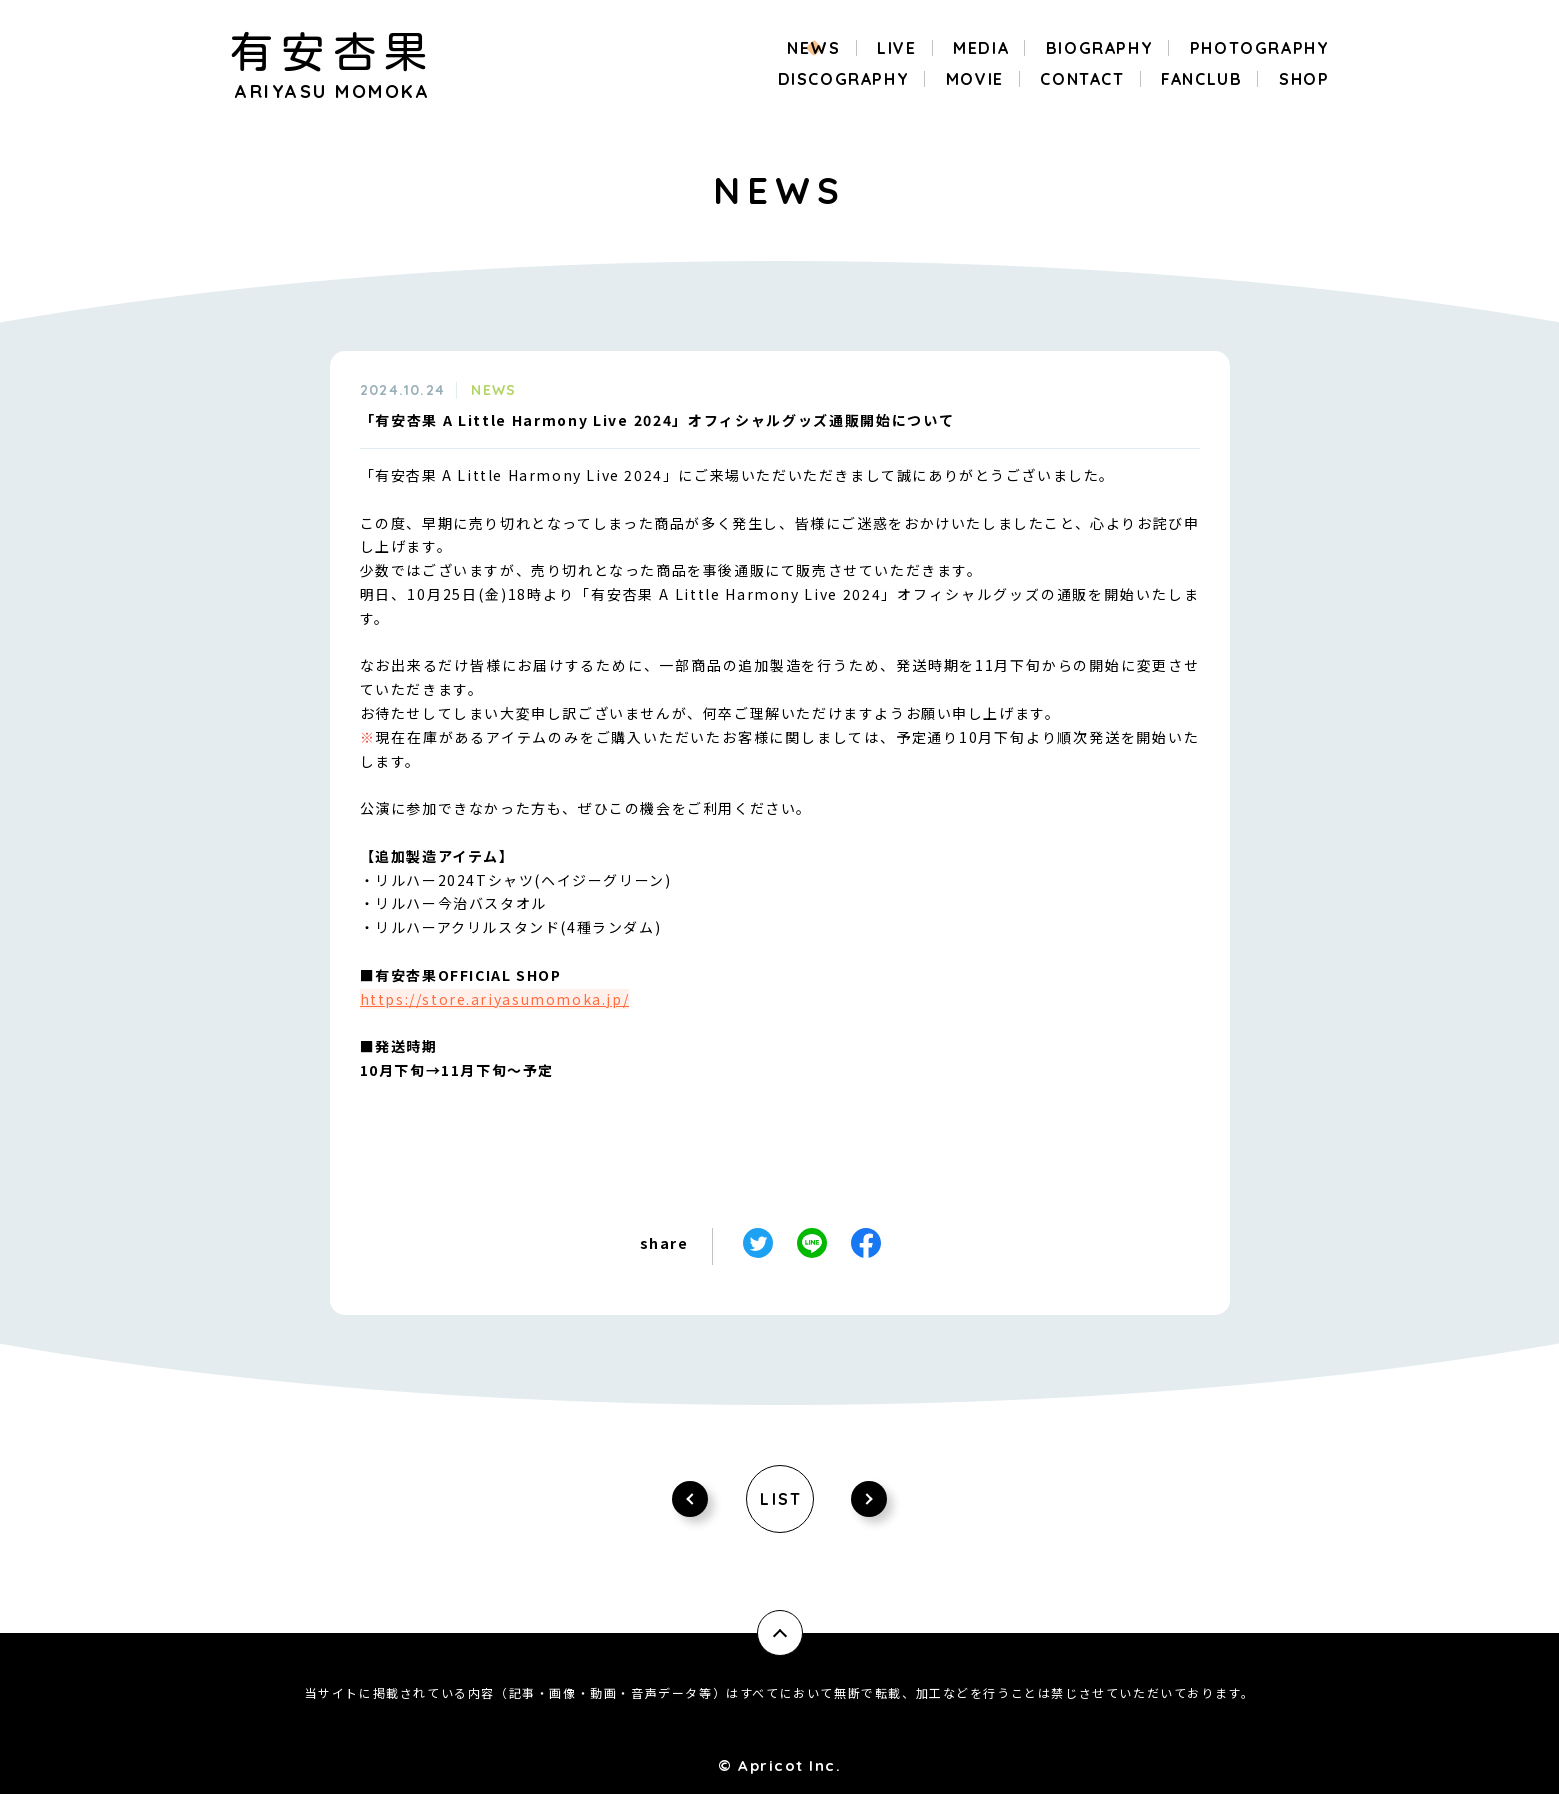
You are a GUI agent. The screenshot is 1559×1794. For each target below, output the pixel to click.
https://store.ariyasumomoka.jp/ (495, 999)
